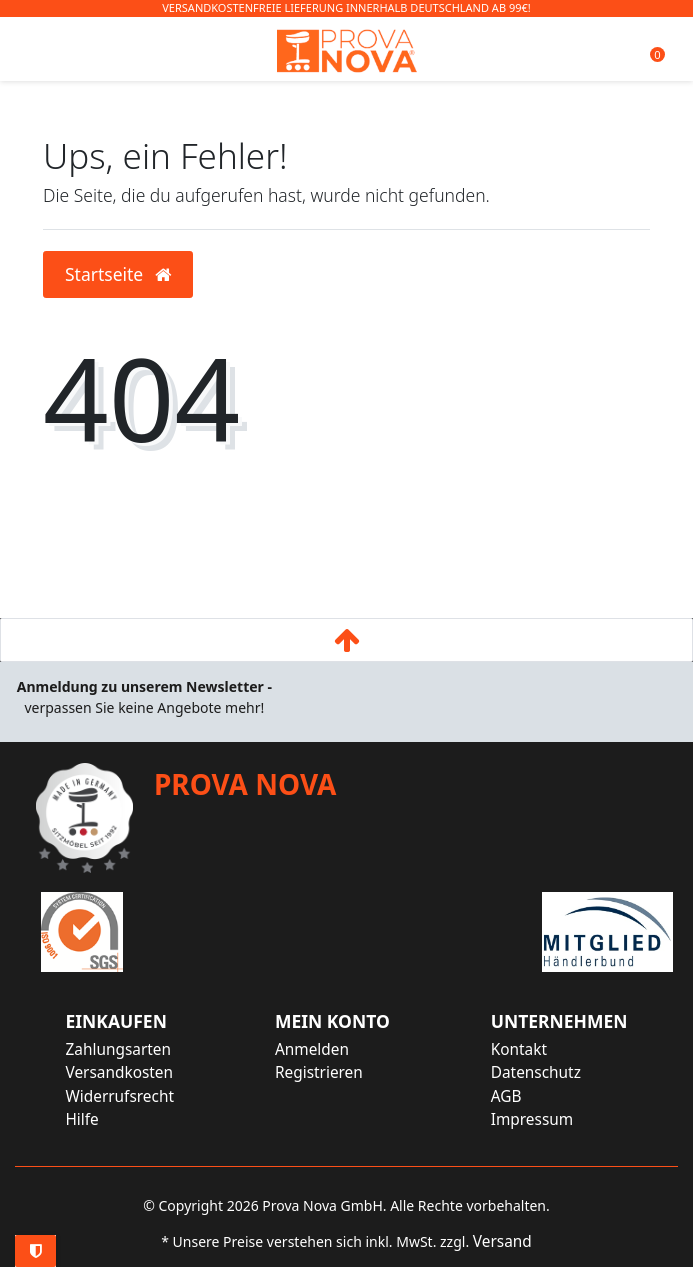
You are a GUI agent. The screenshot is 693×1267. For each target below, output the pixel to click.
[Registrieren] (332, 1072)
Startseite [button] (118, 274)
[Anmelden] (332, 1049)
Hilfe (81, 1119)
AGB (506, 1096)
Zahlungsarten (118, 1049)
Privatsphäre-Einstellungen (35, 1251)
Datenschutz (536, 1072)
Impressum (532, 1119)
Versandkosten (119, 1072)
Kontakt (519, 1049)
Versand (502, 1241)
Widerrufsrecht (119, 1096)
